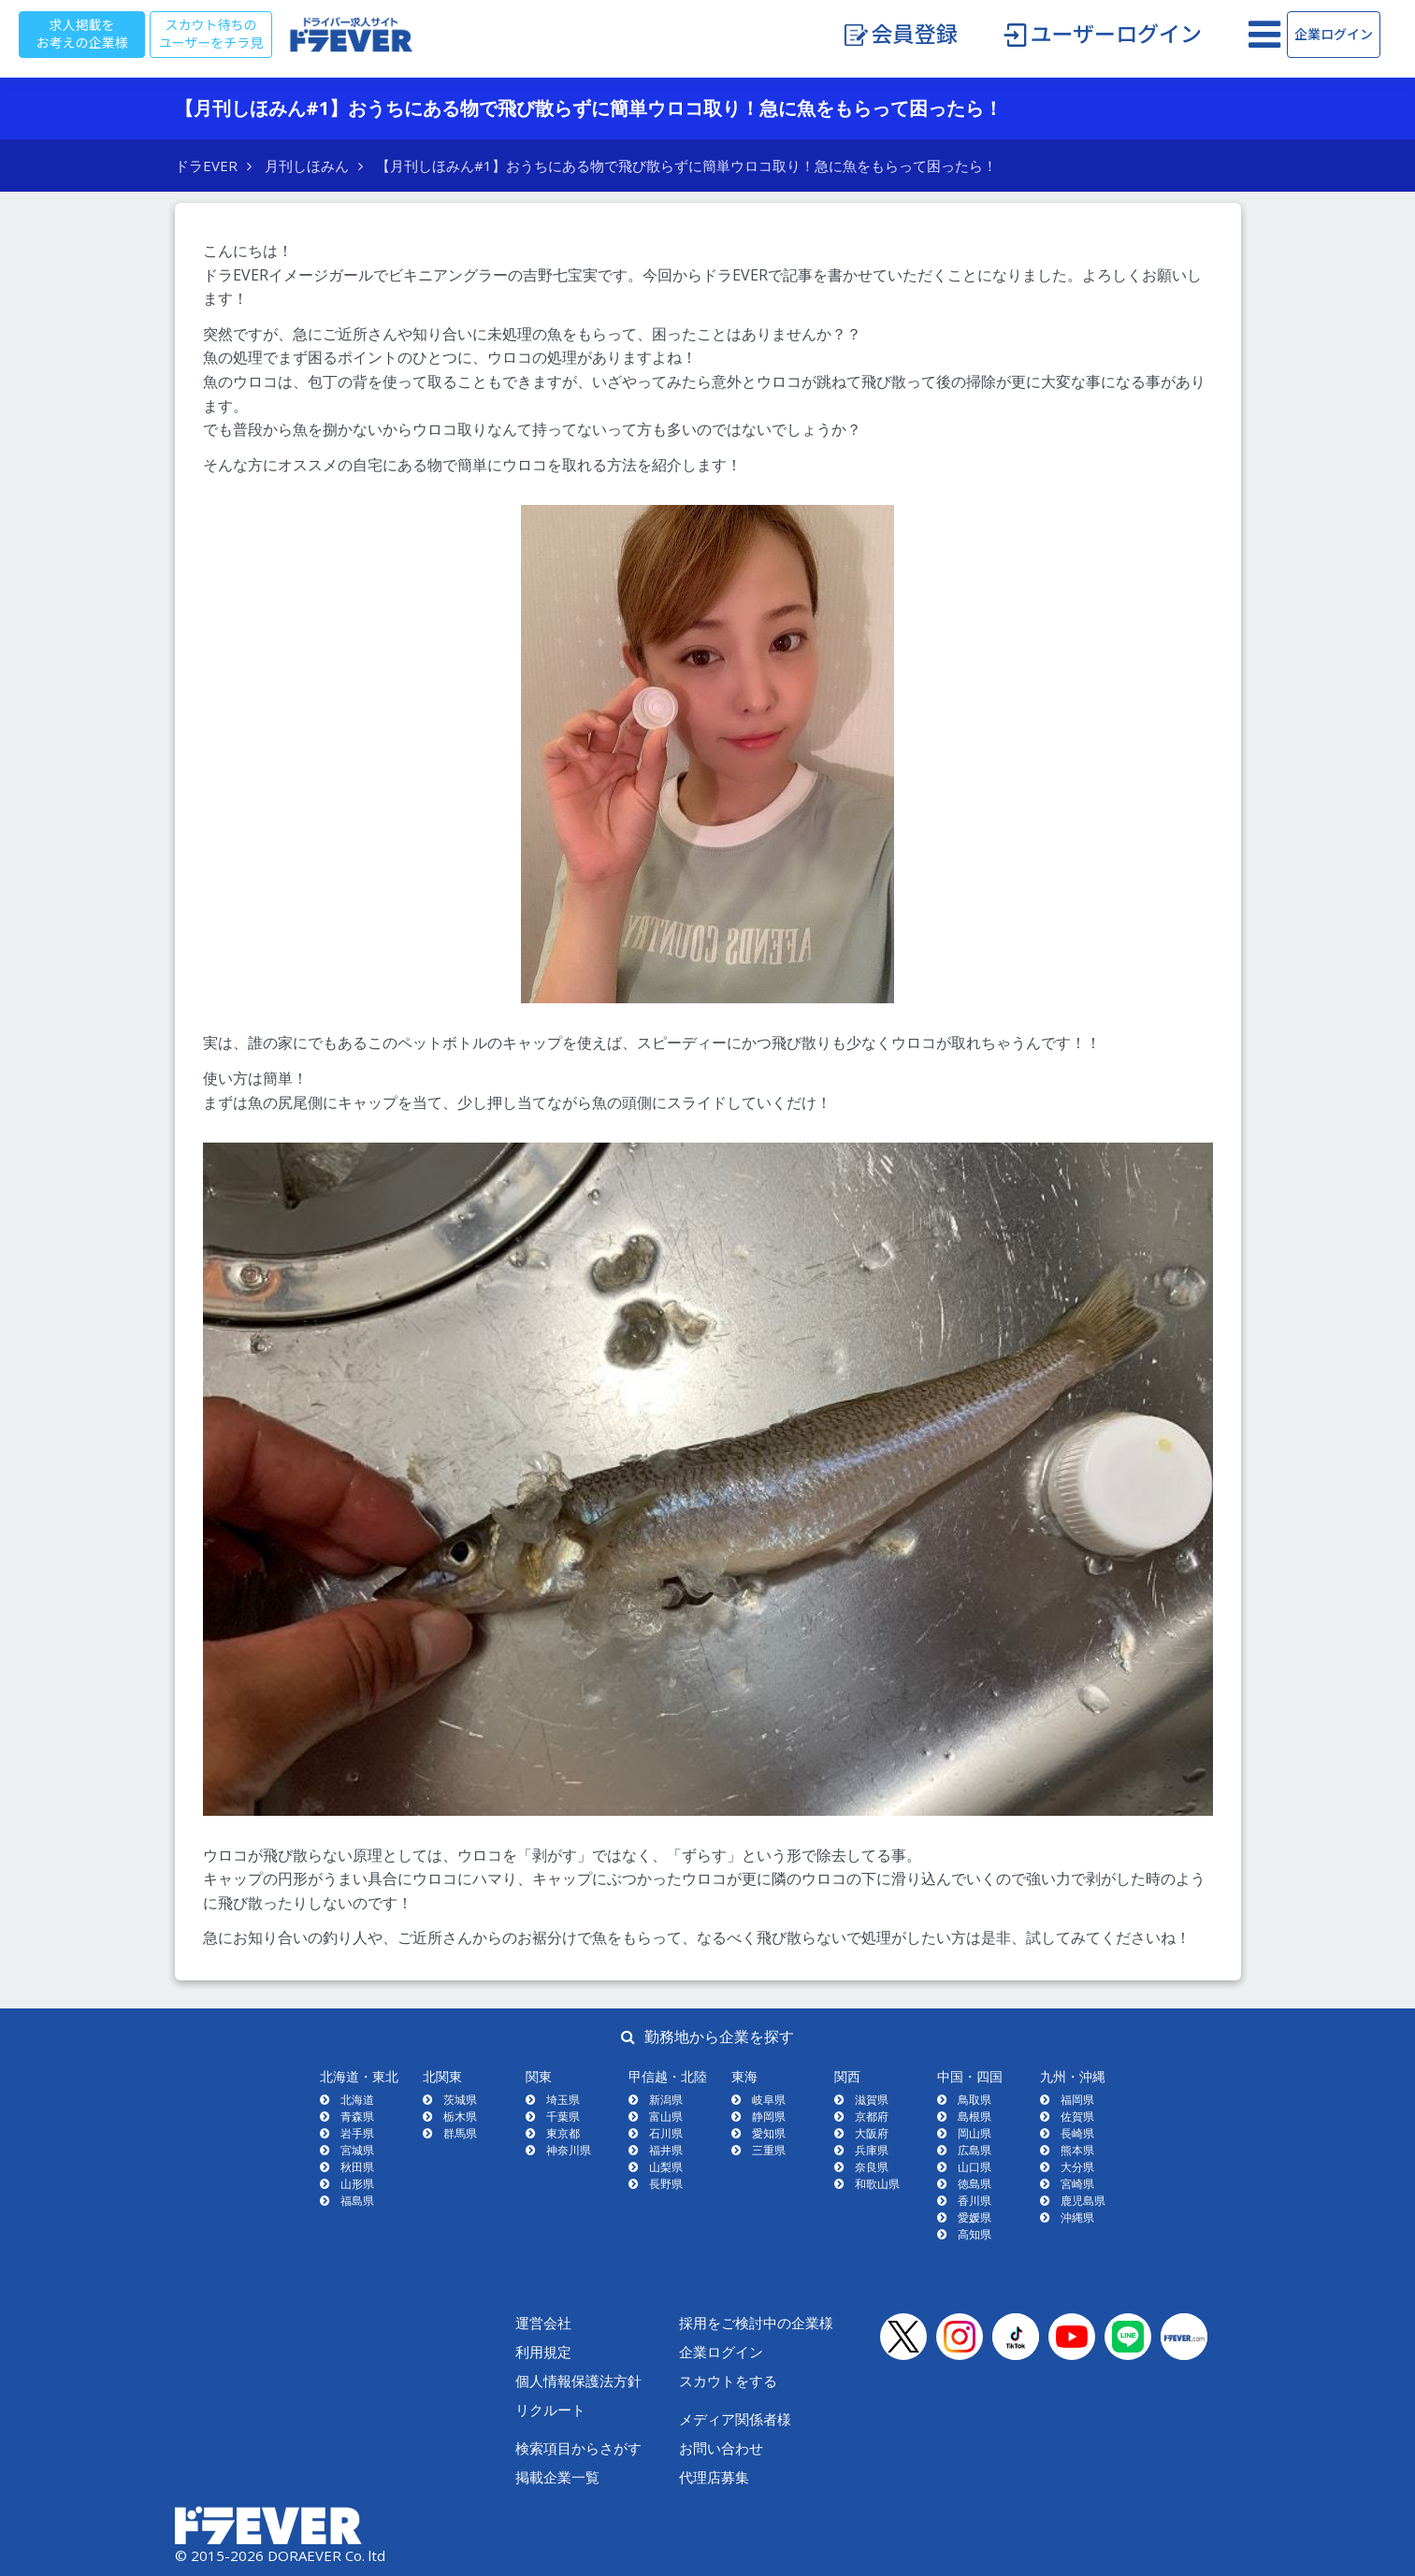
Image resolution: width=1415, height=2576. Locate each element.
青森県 (357, 2116)
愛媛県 (974, 2217)
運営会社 (543, 2322)
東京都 (563, 2133)
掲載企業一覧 (557, 2477)
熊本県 (1077, 2150)
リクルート (550, 2409)
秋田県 (357, 2167)
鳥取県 (974, 2100)
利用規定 (543, 2351)
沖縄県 (1077, 2217)
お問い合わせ (721, 2448)
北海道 (357, 2100)
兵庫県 (871, 2150)
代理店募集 (714, 2477)
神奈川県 (568, 2150)
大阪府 (871, 2133)
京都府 (871, 2116)
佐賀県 (1077, 2116)
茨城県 (460, 2100)
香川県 (974, 2201)
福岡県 (1077, 2100)
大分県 (1077, 2167)
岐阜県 (769, 2100)
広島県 (974, 2150)
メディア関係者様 (735, 2419)
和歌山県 (877, 2184)
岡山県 (974, 2133)
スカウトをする (728, 2380)
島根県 (974, 2116)
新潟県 (666, 2100)
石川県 (666, 2133)
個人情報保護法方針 (578, 2380)
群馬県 (460, 2133)
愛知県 (769, 2133)
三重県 (769, 2150)
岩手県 (357, 2133)
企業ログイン (1333, 34)
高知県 (974, 2234)
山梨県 (666, 2167)
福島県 (357, 2201)
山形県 (357, 2184)
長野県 (666, 2184)
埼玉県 (563, 2100)
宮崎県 (1077, 2184)
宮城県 (357, 2150)
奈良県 (871, 2167)
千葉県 (563, 2116)
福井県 (666, 2150)
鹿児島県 (1083, 2201)
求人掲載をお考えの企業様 (82, 34)
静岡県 (769, 2116)
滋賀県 (871, 2100)
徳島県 (974, 2184)
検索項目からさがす (578, 2448)
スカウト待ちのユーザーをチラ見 (211, 34)
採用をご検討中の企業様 (756, 2322)
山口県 (974, 2167)
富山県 (666, 2116)
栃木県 (460, 2116)
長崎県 (1077, 2133)
